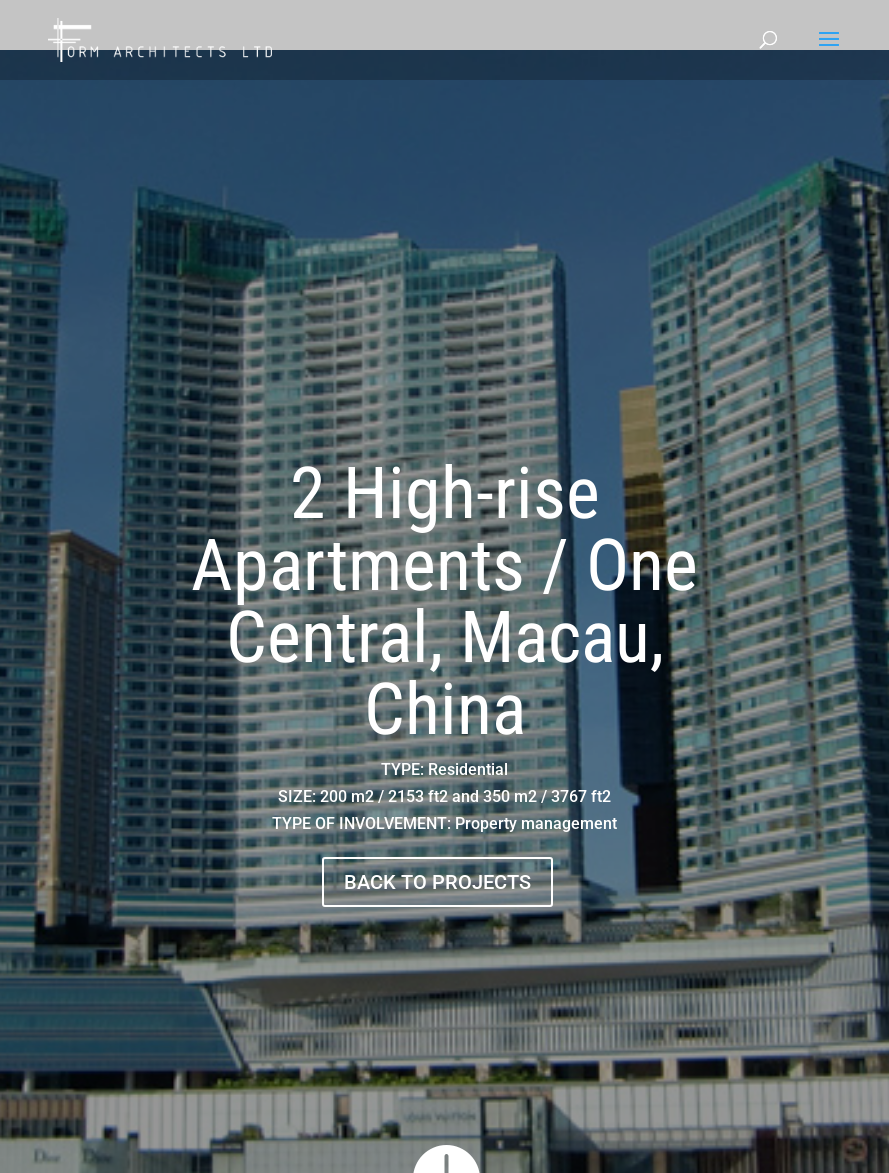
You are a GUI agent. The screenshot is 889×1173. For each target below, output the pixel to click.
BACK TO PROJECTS (437, 882)
